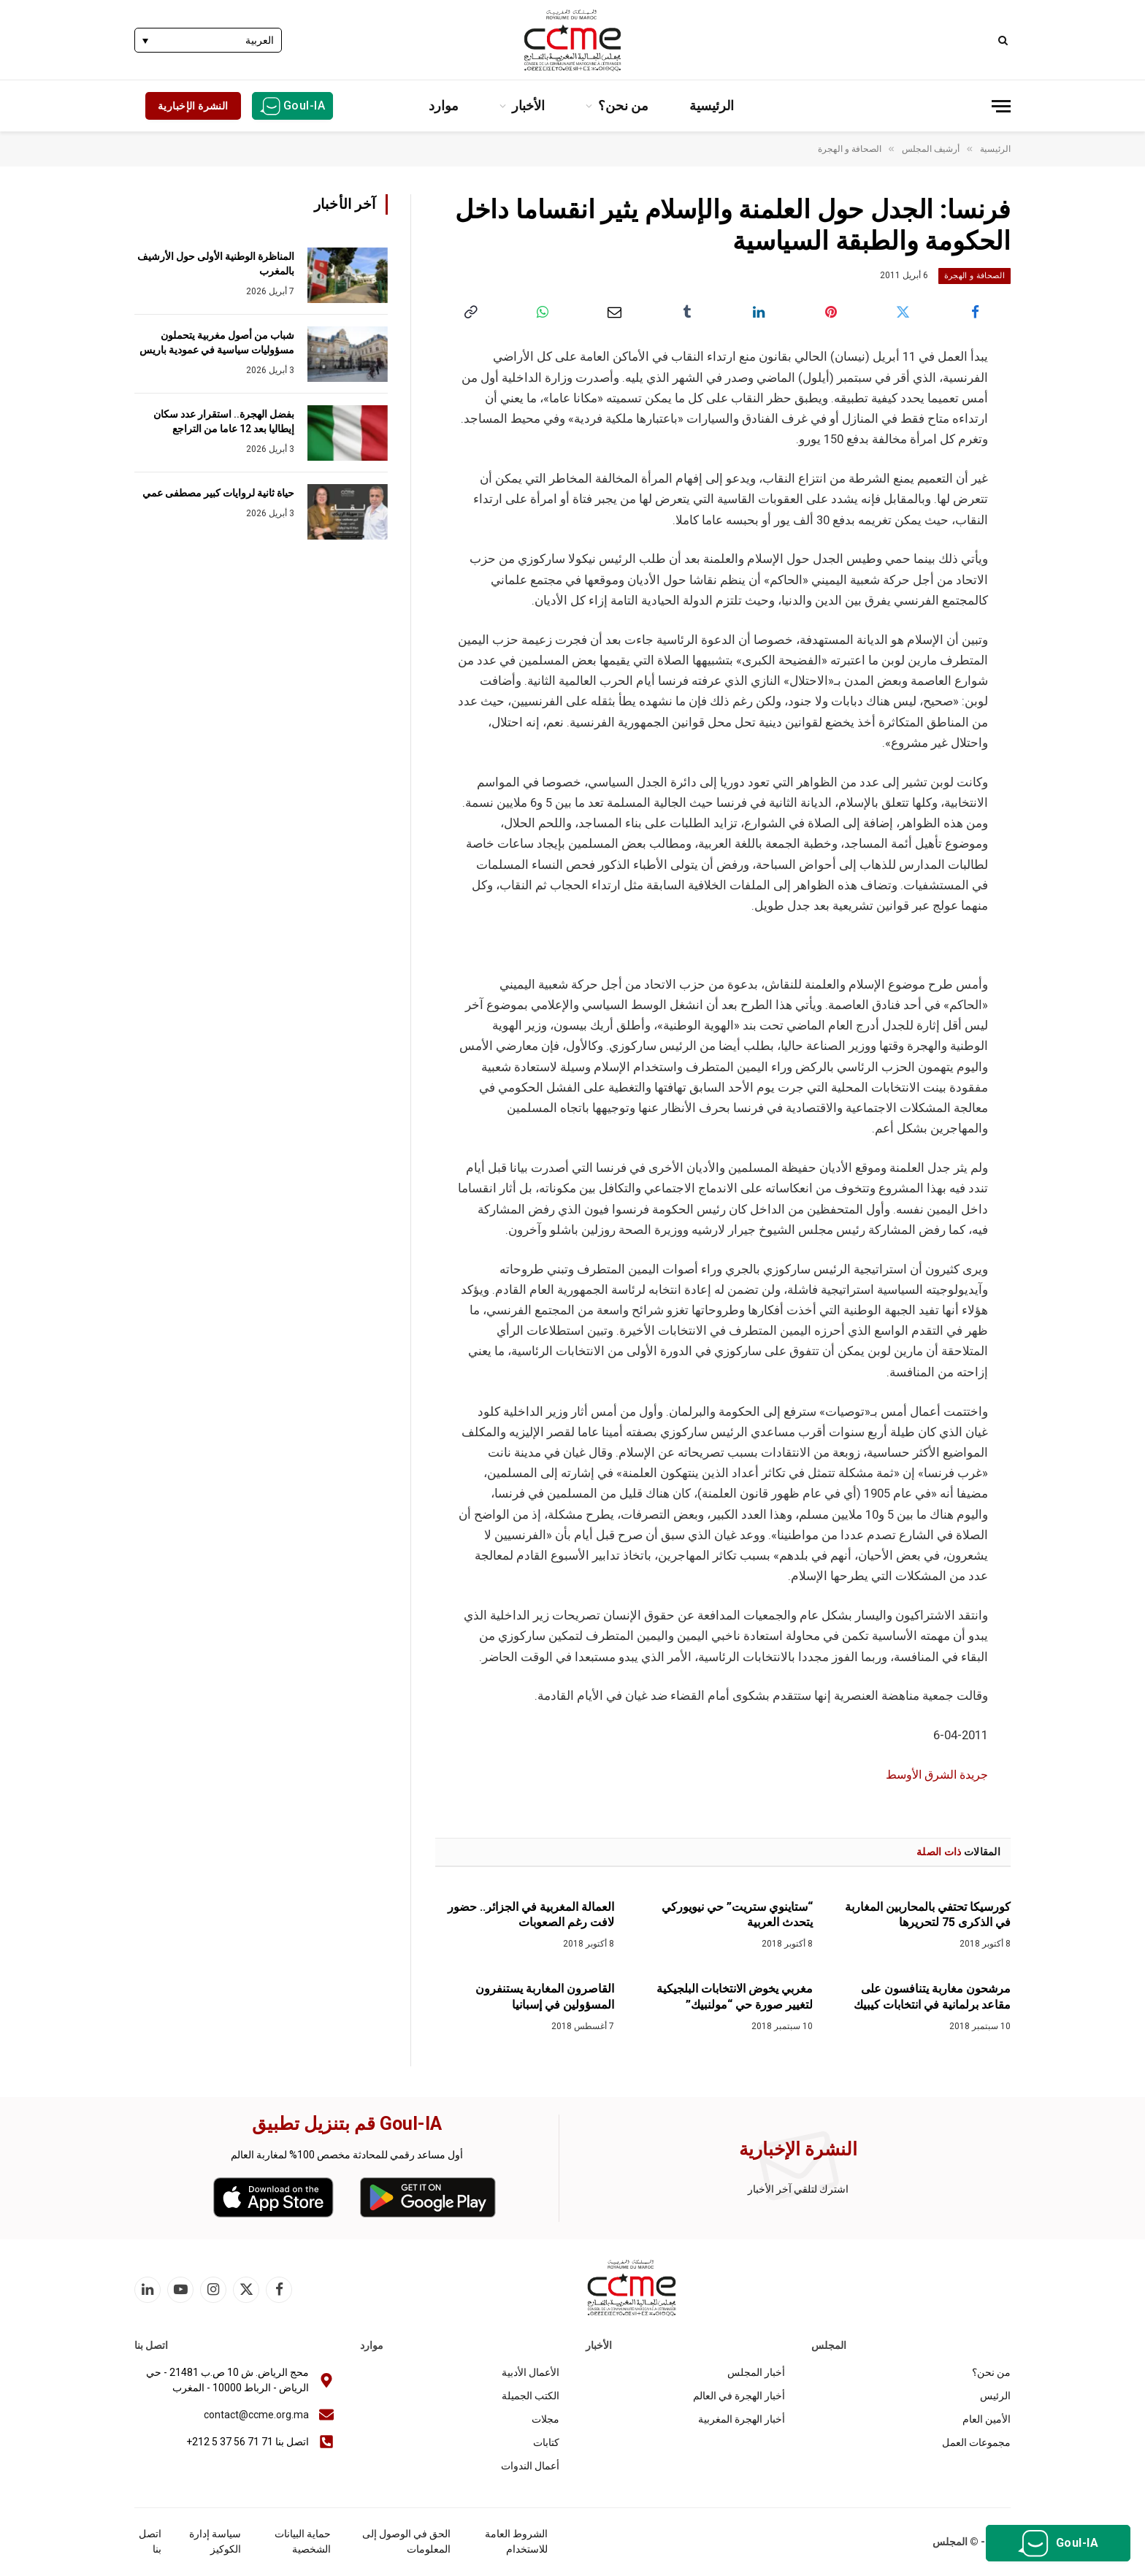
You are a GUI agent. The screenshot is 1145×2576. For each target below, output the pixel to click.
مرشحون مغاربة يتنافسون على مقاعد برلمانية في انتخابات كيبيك (932, 1997)
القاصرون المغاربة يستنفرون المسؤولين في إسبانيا (544, 1997)
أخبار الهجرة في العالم (739, 2395)
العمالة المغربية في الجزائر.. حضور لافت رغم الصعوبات (531, 1915)
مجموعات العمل (976, 2442)
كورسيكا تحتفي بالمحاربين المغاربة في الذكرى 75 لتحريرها (928, 1915)
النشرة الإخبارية (193, 106)
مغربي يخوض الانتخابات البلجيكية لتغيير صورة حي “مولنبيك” (734, 1997)
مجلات (545, 2419)
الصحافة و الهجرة (974, 275)
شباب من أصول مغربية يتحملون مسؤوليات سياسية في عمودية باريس (216, 342)
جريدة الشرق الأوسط (933, 1775)
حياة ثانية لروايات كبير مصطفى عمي (218, 493)
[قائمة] (1001, 106)
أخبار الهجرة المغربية (741, 2419)
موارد (444, 105)
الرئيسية (711, 105)
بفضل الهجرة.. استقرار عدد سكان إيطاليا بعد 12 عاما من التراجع (223, 421)
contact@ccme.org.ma (256, 2414)
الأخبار (528, 105)
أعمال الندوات (530, 2466)
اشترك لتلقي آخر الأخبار (798, 2189)
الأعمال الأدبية (530, 2372)
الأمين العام (986, 2419)
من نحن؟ (623, 105)
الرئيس (995, 2395)
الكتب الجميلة (530, 2395)
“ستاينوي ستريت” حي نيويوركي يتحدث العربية (737, 1915)
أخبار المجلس (756, 2372)
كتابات (546, 2442)
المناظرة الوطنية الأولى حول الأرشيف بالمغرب (215, 263)
